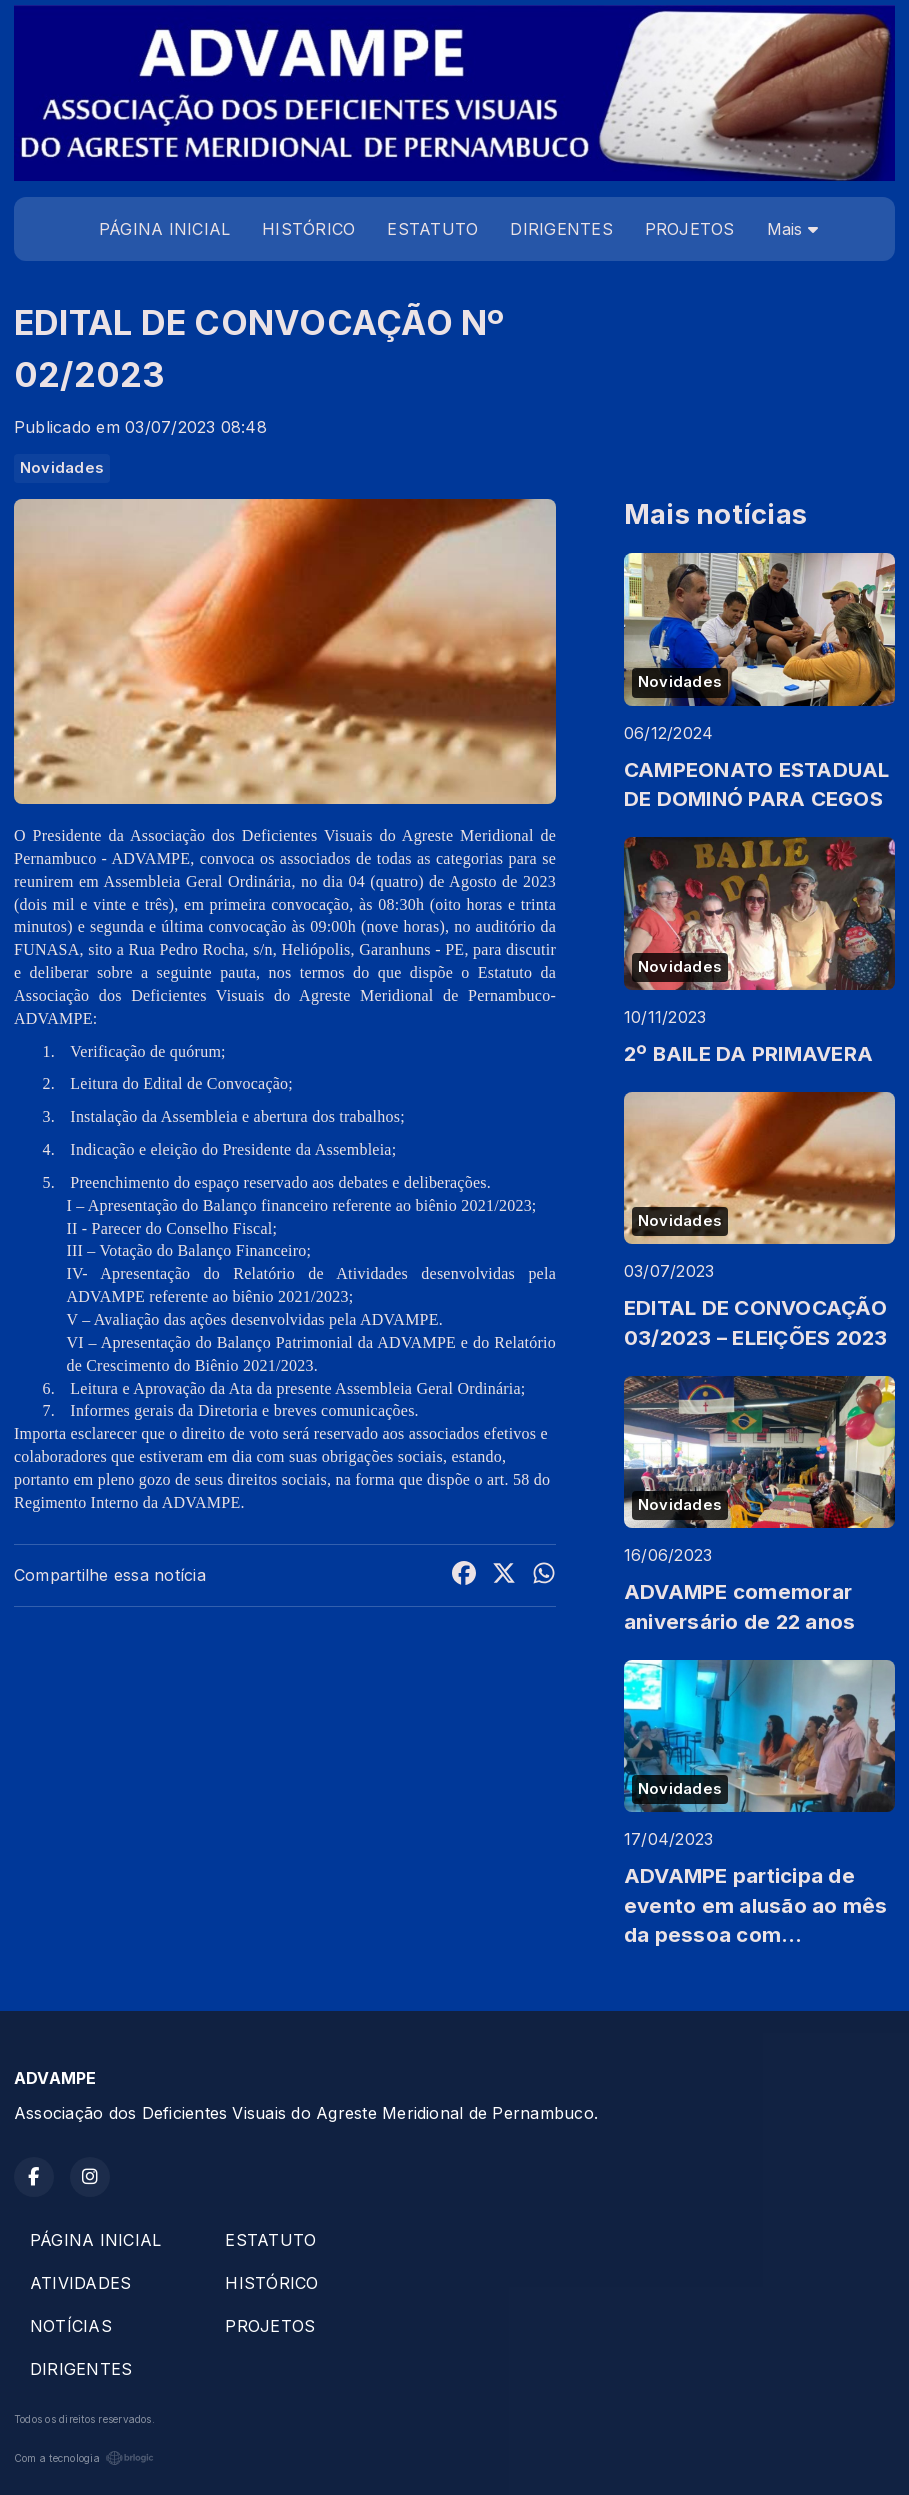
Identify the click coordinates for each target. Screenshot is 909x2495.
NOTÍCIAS (71, 2326)
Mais (792, 229)
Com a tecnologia (84, 2458)
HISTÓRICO (308, 229)
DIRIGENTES (561, 229)
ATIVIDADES (80, 2283)
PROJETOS (690, 229)
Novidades (62, 468)
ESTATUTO (432, 229)
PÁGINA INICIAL (164, 229)
